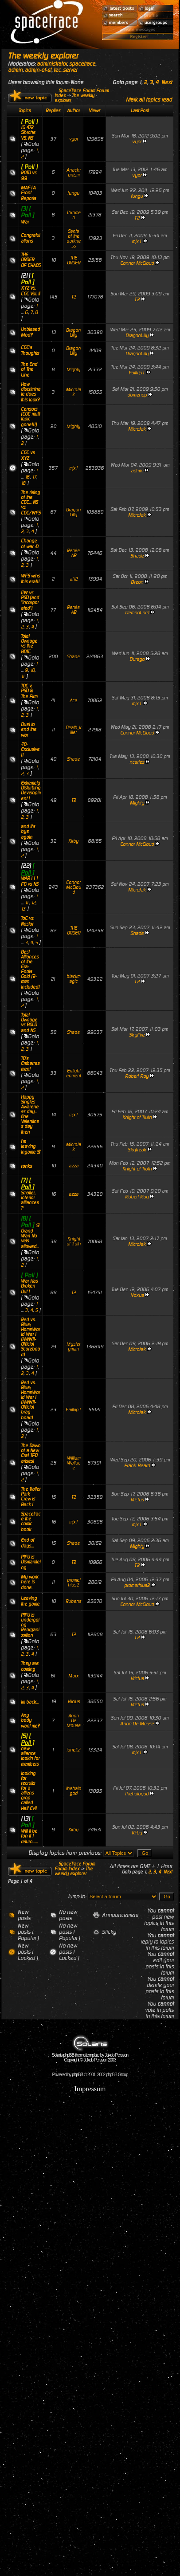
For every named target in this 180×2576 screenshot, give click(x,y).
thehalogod (73, 1791)
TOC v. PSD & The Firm (29, 691)
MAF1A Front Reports (28, 193)
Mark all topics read (149, 100)
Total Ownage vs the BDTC (29, 644)
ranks (26, 1166)
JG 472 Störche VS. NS (28, 133)
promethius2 (73, 1582)
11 (23, 676)
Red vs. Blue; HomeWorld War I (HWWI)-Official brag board (30, 1400)
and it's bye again (28, 832)
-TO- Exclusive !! (30, 750)
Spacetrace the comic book (30, 1522)
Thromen (74, 215)
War (25, 222)
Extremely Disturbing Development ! (30, 791)
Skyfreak (137, 1150)
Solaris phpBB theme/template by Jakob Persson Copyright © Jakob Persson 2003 (90, 2055)
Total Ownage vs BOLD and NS (29, 1023)
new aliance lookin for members (30, 1756)
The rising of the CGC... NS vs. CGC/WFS (30, 502)
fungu (73, 193)
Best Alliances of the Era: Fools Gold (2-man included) (30, 970)
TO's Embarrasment (30, 1064)
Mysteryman (73, 1346)
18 (23, 483)
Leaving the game (30, 1601)
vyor (73, 139)
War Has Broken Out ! (29, 1286)
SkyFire (137, 1035)
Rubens (73, 1601)
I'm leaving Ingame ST (30, 1146)
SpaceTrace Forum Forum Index (75, 1866)
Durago (137, 659)
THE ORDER (73, 260)
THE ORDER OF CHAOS (30, 260)
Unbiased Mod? (30, 332)
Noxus (137, 1295)
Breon (137, 582)
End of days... (27, 1543)
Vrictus (137, 1500)
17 (34, 477)
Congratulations (30, 238)
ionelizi (73, 1749)
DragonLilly (73, 333)
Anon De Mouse (74, 1720)
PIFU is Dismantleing (30, 1562)
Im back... (30, 1702)
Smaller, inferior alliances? (30, 1200)
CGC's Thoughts (30, 350)
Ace (73, 700)
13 (23, 909)
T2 (137, 218)
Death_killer (73, 730)
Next (166, 82)
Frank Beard (137, 1466)
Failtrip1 (137, 373)
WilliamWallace (73, 1463)
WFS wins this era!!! (30, 578)
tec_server (65, 70)
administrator (52, 64)
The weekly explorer (43, 55)
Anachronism (74, 172)
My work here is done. (29, 1582)
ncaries (136, 762)
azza (73, 1165)
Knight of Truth (137, 1117)
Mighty (73, 369)
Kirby (73, 841)
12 (33, 902)
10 (32, 670)
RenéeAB (73, 553)
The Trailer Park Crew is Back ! (30, 1497)
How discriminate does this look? (30, 392)
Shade (137, 556)
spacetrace (82, 64)
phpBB (77, 2074)
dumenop (137, 395)
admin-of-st (38, 70)
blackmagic (73, 979)
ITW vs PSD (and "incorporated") (30, 600)
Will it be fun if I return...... (29, 1836)
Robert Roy (137, 1076)
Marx (73, 1675)
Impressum (90, 2089)
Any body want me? (30, 1720)
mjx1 (137, 241)
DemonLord (137, 613)
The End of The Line (29, 369)
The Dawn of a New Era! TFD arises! (30, 1453)
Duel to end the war (28, 730)
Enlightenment (73, 1073)
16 (27, 477)
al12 (74, 579)
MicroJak (73, 392)
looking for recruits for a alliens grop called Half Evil (28, 1791)
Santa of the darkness (74, 238)
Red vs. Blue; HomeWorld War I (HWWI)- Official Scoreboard (30, 1337)
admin (15, 70)
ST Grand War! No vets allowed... (30, 1236)
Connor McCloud (137, 263)
